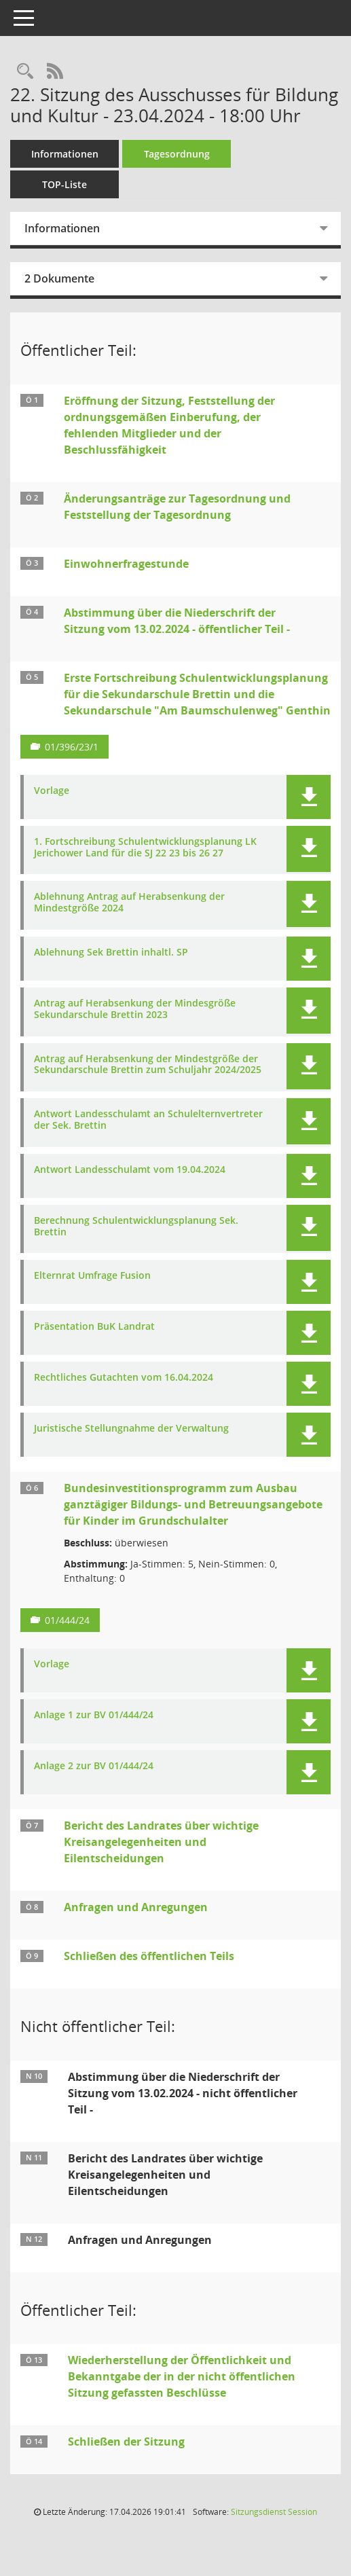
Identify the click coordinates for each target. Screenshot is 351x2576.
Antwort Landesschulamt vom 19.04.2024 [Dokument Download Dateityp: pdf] (129, 1170)
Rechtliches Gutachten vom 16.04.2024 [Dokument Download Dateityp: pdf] (123, 1377)
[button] (309, 797)
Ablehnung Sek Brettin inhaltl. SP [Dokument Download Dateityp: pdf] (111, 952)
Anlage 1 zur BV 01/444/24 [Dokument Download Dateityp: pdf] (93, 1715)
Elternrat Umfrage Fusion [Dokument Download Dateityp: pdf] (92, 1276)
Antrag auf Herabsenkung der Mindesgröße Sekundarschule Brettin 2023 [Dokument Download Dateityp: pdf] (135, 1009)
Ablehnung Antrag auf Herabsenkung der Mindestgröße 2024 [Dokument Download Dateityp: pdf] (129, 902)
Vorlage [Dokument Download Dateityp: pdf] (51, 791)
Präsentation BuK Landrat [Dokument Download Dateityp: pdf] (94, 1326)
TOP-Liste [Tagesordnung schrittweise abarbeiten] (64, 184)
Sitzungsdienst (274, 2512)
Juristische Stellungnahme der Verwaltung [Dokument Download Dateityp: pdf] (131, 1428)
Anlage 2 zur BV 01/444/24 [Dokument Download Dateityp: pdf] (93, 1766)
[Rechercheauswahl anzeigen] (25, 71)
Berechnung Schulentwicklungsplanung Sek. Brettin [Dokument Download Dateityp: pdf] (136, 1226)
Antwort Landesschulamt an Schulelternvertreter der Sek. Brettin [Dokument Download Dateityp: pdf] (148, 1119)
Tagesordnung (177, 153)
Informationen (64, 153)
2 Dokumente (59, 278)
